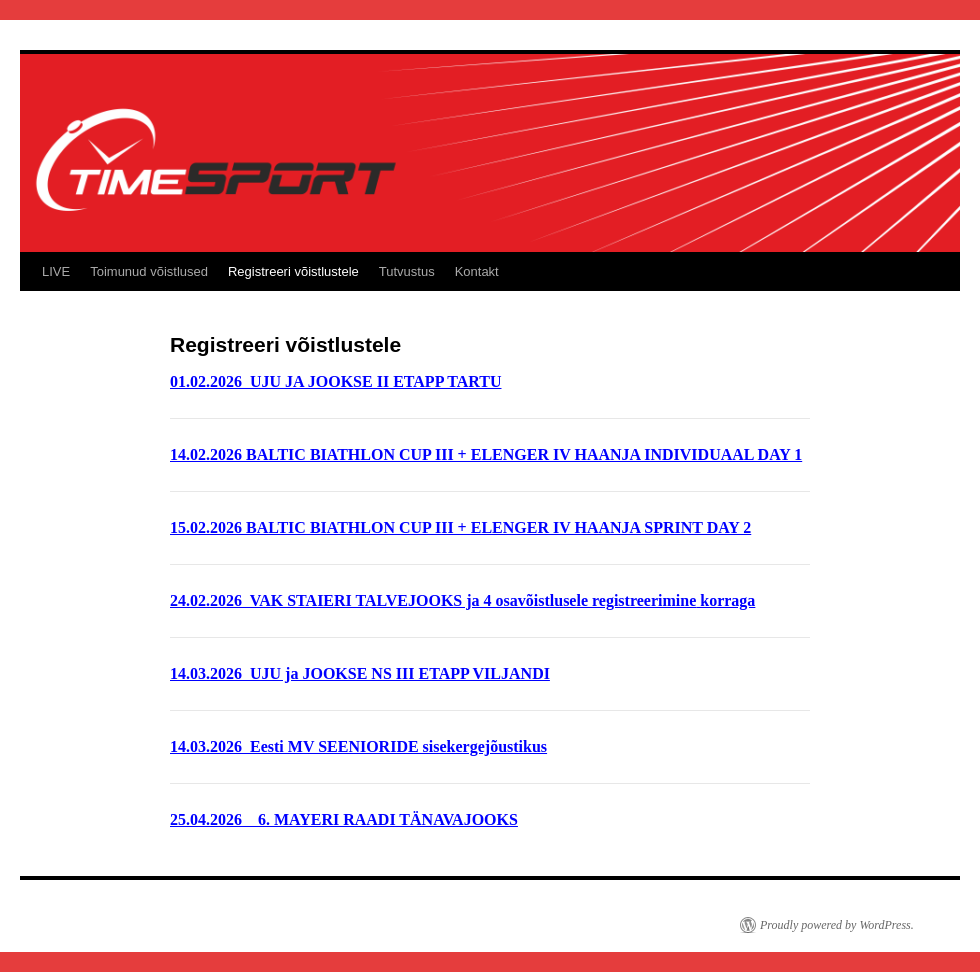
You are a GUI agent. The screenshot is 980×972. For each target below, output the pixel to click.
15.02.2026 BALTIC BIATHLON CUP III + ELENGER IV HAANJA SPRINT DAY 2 (460, 527)
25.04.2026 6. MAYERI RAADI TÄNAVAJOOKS (344, 819)
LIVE (56, 271)
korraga (725, 600)
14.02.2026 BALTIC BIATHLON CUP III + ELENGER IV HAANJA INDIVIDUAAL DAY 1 (486, 454)
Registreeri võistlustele (293, 271)
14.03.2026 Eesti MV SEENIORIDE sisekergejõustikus (358, 746)
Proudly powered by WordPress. (837, 925)
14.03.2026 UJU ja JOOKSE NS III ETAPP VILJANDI (360, 673)
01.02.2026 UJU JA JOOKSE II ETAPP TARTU (335, 381)
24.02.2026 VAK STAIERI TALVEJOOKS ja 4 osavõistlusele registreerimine (433, 600)
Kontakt (477, 271)
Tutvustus (407, 271)
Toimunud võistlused (149, 271)
